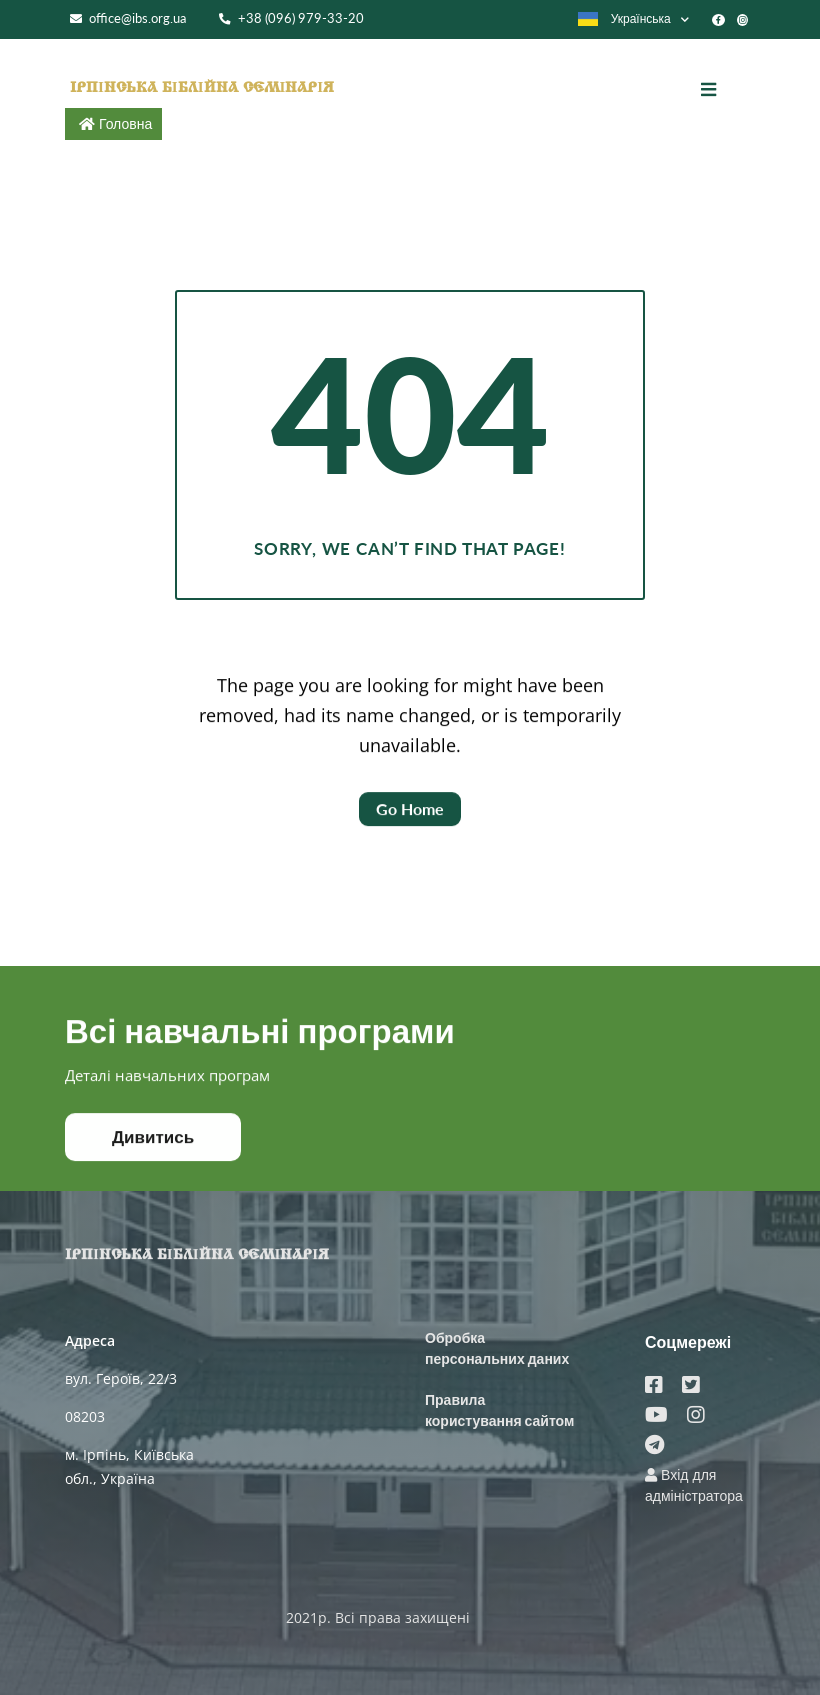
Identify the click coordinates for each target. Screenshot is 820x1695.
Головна (125, 123)
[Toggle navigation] (723, 90)
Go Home (410, 816)
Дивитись (153, 1143)
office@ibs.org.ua (128, 18)
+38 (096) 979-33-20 (291, 18)
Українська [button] (623, 18)
